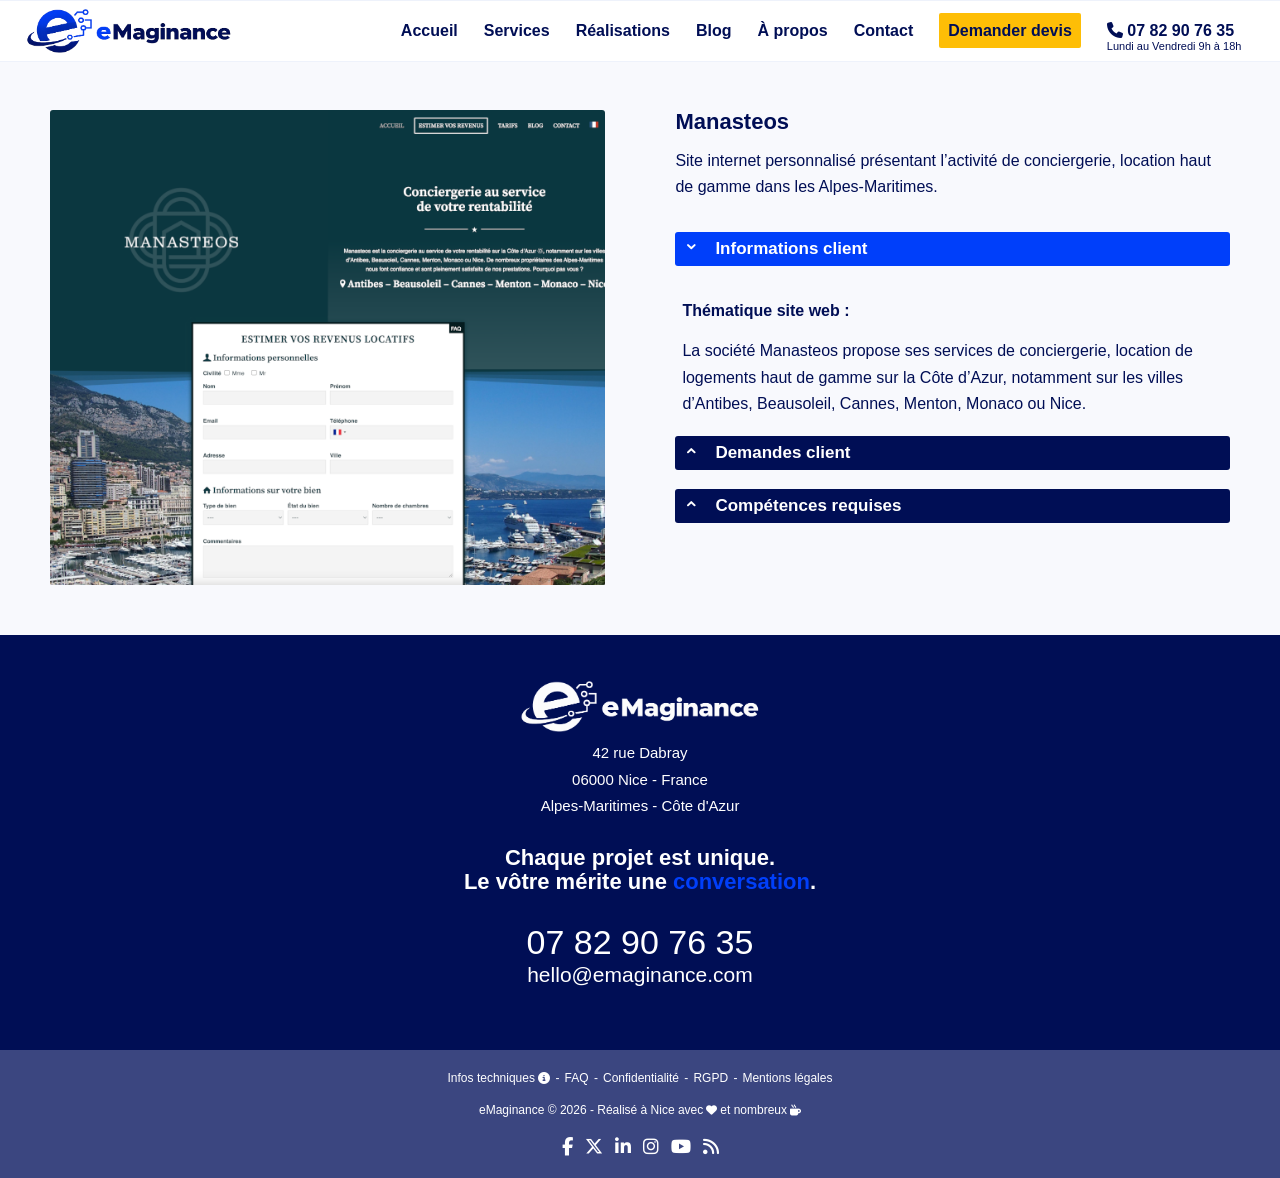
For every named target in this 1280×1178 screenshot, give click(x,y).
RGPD (710, 1078)
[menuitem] (429, 31)
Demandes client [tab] (767, 452)
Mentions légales (787, 1078)
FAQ (577, 1078)
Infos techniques (501, 1078)
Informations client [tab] (776, 248)
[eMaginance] (129, 31)
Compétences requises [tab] (793, 505)
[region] (952, 358)
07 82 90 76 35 (640, 942)
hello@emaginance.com (640, 974)
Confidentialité (641, 1078)
